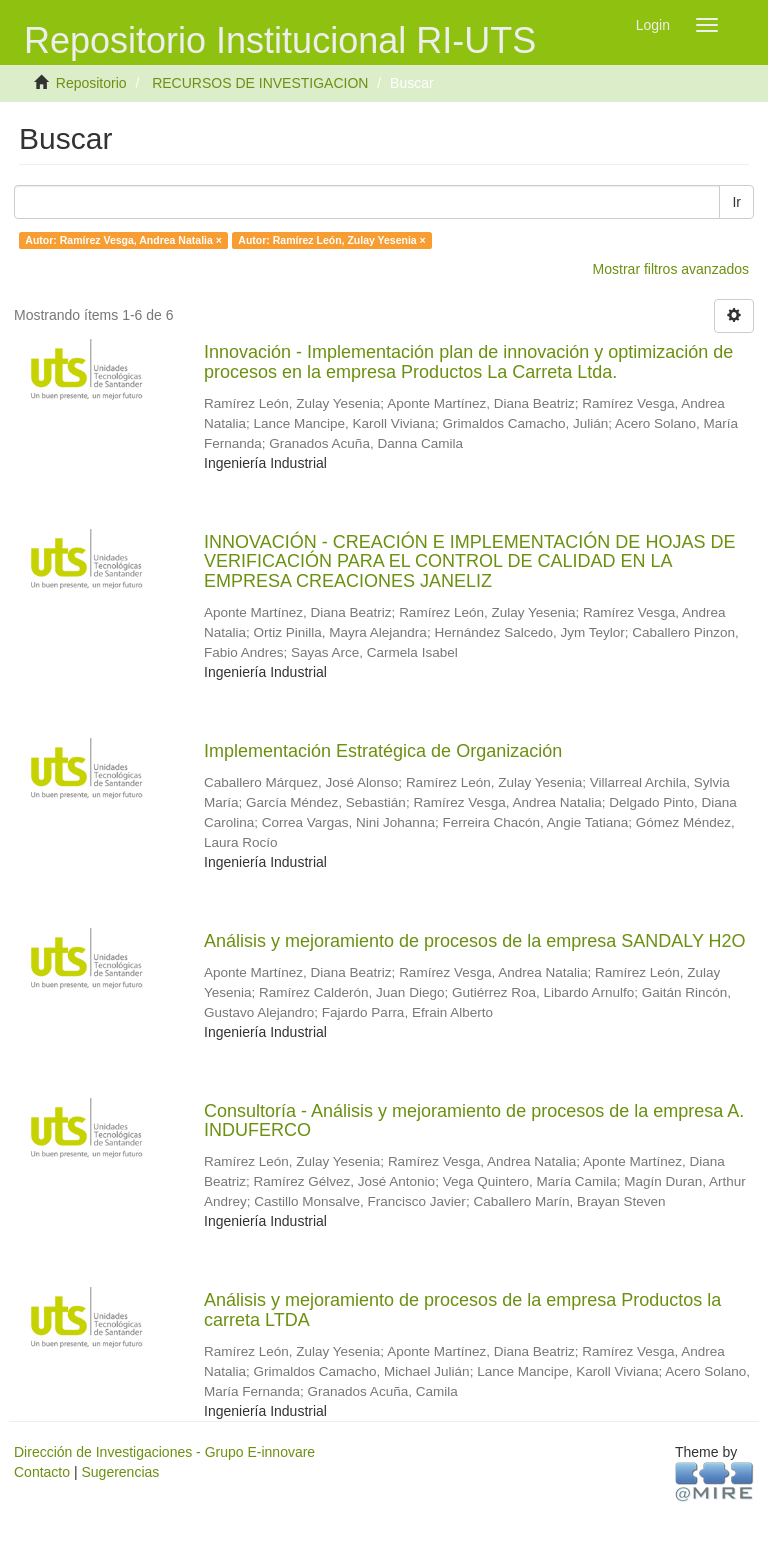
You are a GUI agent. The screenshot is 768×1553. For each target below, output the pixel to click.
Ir (736, 202)
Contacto (42, 1472)
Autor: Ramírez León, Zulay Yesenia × (331, 240)
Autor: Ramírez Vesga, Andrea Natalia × (123, 240)
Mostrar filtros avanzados (671, 269)
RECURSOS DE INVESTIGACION (260, 83)
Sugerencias (120, 1472)
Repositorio (91, 83)
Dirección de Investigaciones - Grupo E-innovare (164, 1452)
